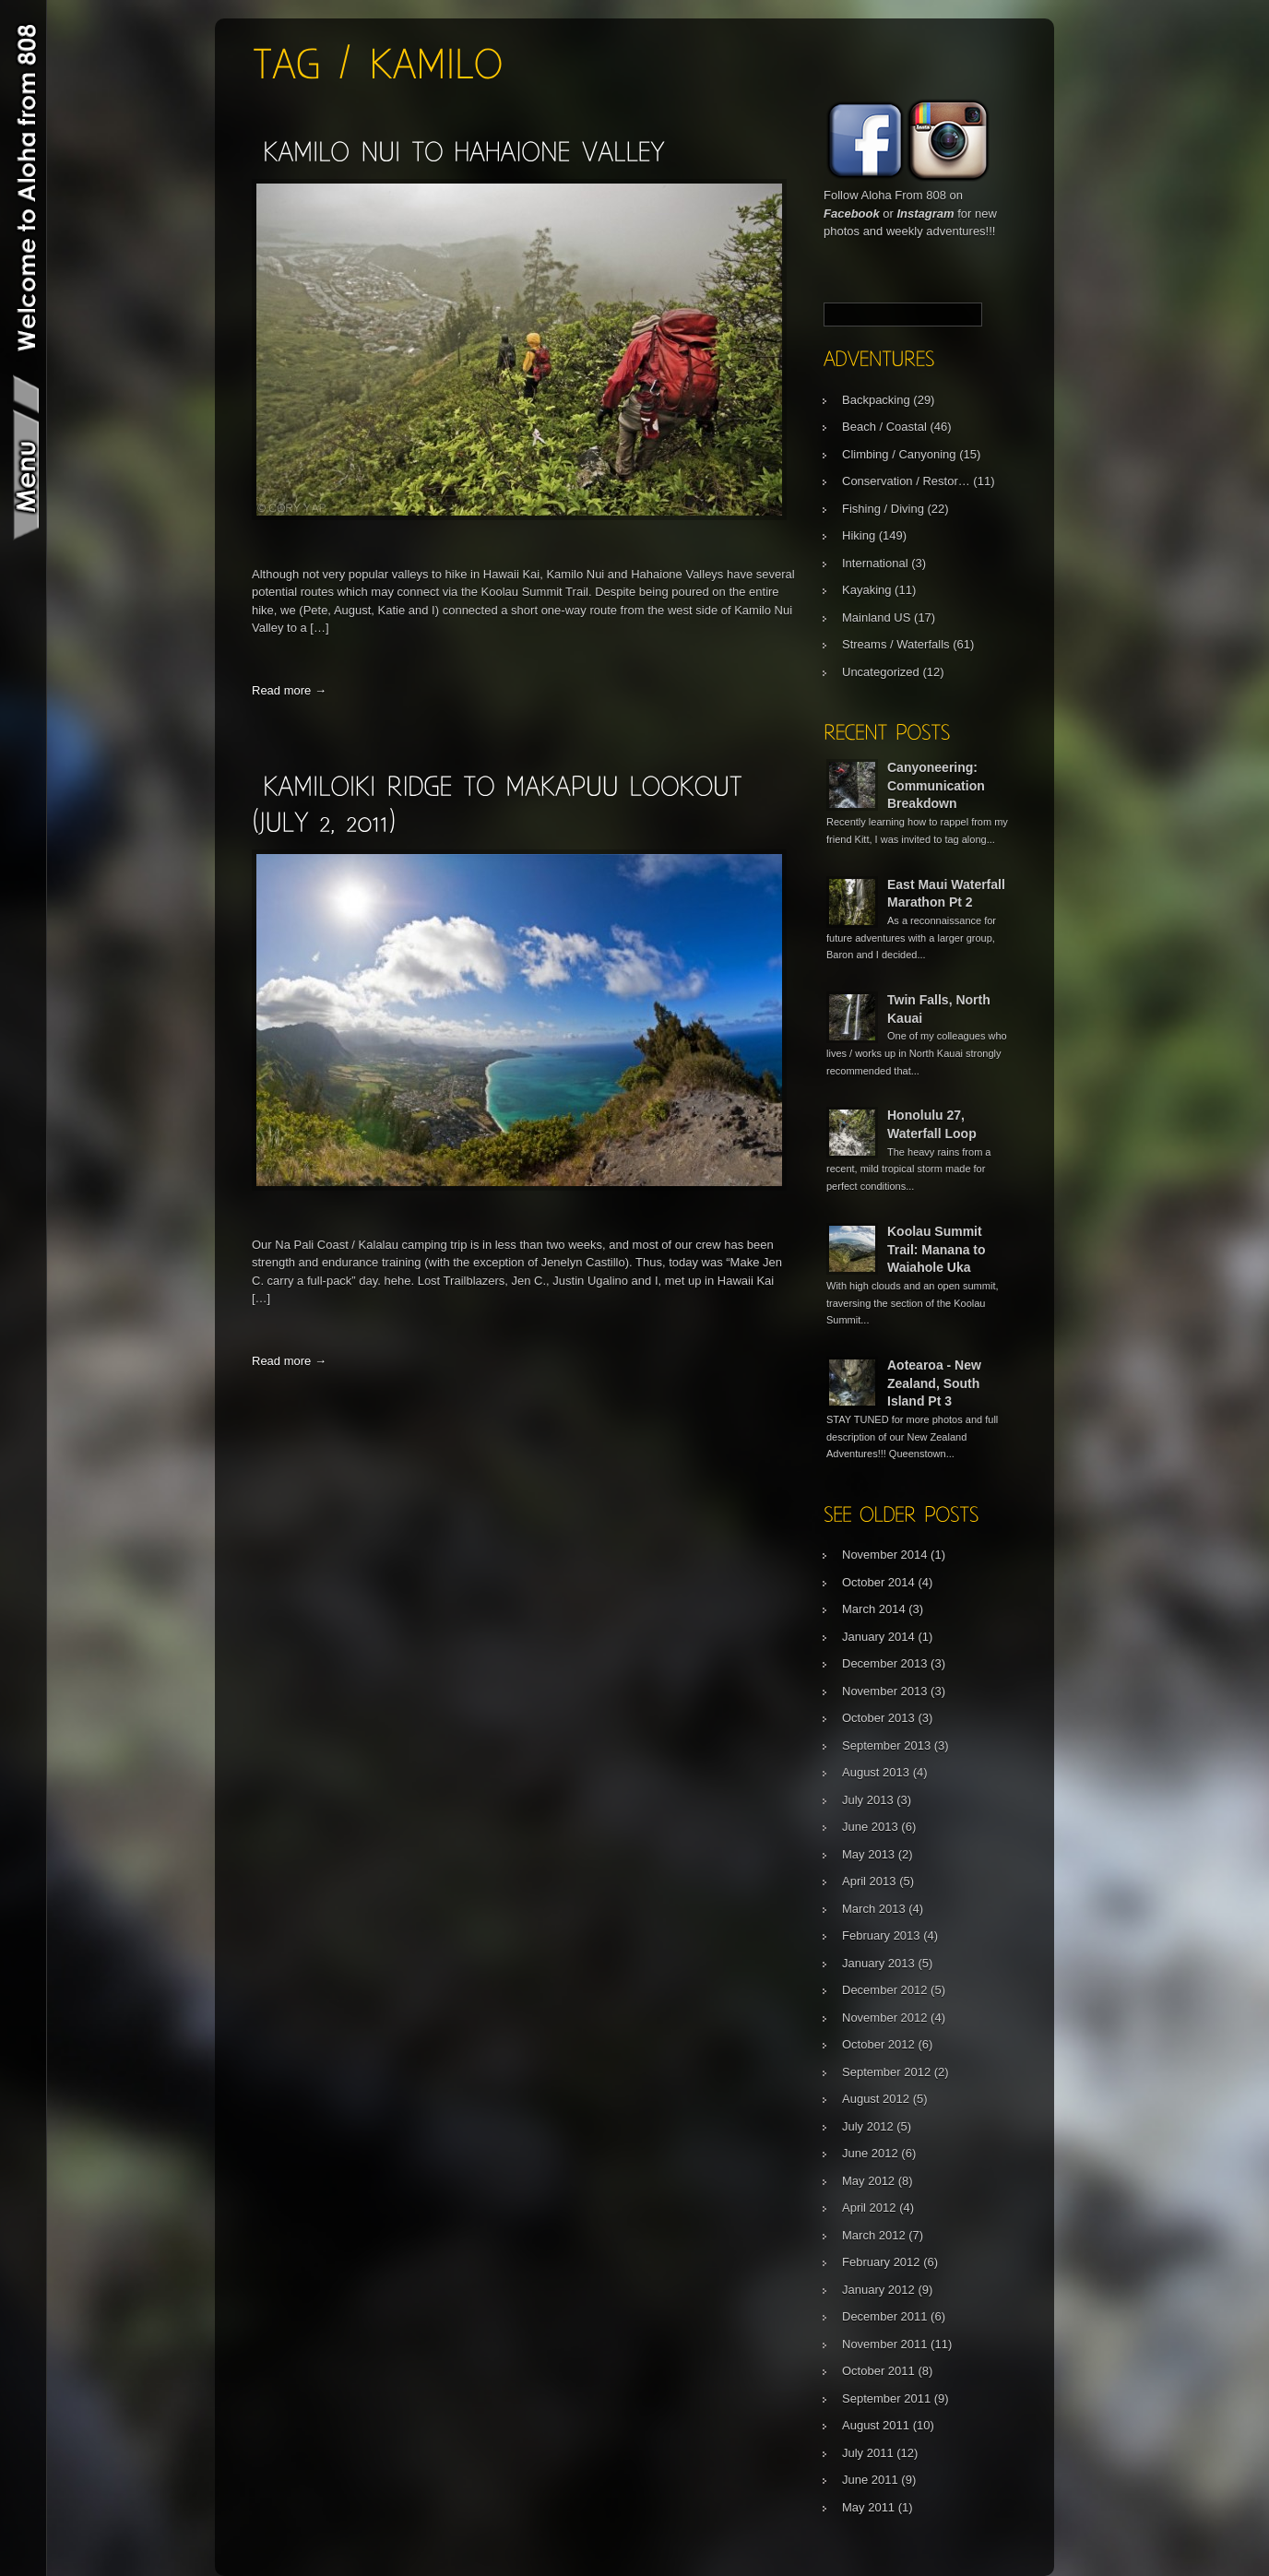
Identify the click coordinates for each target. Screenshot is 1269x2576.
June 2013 (870, 1827)
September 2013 (886, 1745)
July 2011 (868, 2453)
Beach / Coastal (884, 426)
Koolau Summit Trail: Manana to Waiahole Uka (936, 1249)
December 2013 (885, 1663)
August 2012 (875, 2099)
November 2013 (885, 1691)
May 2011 (868, 2507)
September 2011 (886, 2398)
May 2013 (868, 1854)
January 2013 (878, 1963)
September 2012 (886, 2072)
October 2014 (878, 1582)
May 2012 (868, 2181)
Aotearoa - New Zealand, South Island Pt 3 (934, 1383)
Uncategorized (880, 672)
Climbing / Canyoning (899, 454)
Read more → (289, 690)
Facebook (852, 213)
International (875, 563)
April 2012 (869, 2207)
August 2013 (875, 1772)
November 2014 (885, 1554)
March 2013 (874, 1909)
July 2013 (868, 1800)
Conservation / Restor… (906, 481)
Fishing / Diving (883, 509)
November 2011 (885, 2344)
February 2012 (881, 2262)
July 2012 (868, 2126)
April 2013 (869, 1881)
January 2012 (878, 2290)
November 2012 (885, 2017)
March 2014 (874, 1609)
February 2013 (881, 1935)
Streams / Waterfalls (896, 644)
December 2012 (885, 1990)
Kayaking (866, 590)
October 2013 (878, 1718)
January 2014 (878, 1637)
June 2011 (870, 2480)
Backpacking (876, 400)
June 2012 (870, 2153)
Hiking (858, 535)
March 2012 (874, 2235)
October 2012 (878, 2044)
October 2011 (878, 2371)
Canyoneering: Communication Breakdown (936, 785)
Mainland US (876, 617)
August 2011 (875, 2425)
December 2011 (885, 2316)
